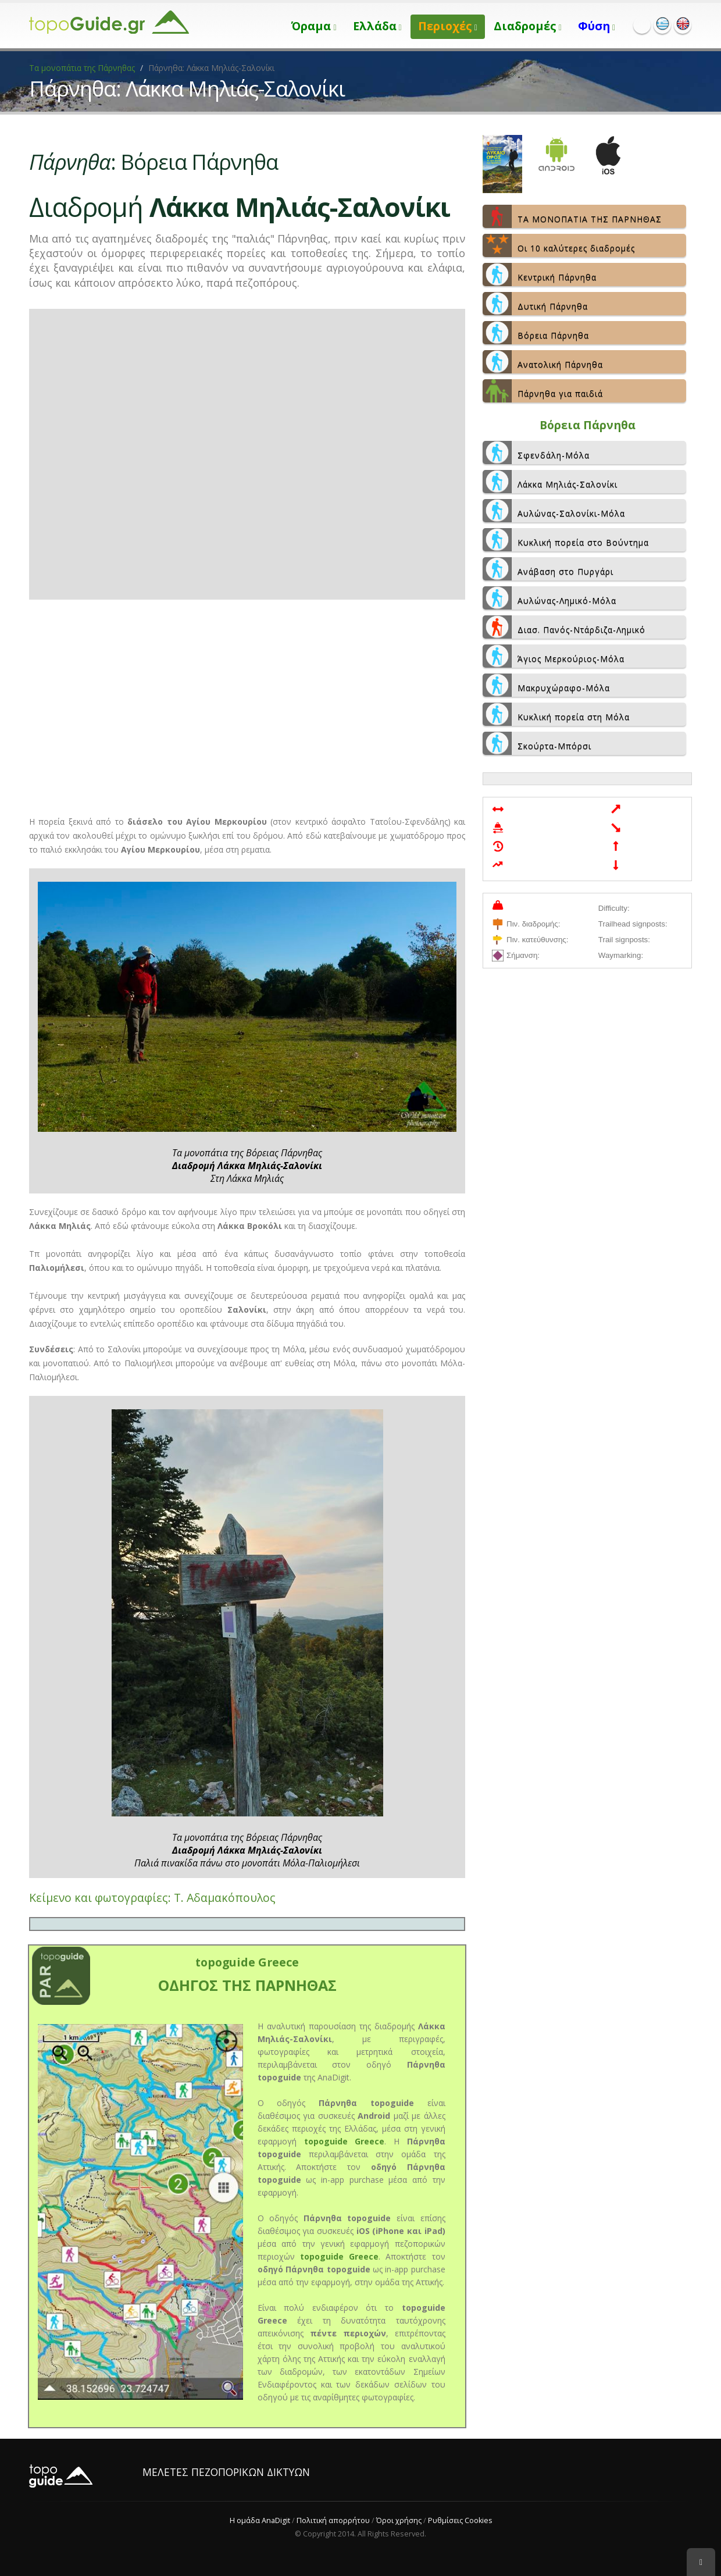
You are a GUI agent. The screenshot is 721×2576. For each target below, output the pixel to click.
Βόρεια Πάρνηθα (536, 332)
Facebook (642, 25)
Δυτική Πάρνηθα (535, 303)
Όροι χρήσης (398, 2520)
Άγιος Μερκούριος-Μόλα (553, 656)
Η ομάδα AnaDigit (259, 2520)
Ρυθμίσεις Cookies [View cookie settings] (459, 2520)
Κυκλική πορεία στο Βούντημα (566, 539)
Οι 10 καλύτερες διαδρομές (559, 245)
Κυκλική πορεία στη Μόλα (556, 714)
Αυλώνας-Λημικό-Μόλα (549, 598)
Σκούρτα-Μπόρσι (537, 743)
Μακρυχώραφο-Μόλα (546, 685)
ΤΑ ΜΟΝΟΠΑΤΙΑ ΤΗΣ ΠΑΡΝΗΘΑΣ (572, 216)
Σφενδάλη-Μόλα (536, 452)
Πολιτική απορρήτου (332, 2520)
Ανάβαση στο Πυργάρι (548, 568)
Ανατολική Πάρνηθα (543, 361)
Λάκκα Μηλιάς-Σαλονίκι (550, 481)
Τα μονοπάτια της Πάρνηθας (82, 67)
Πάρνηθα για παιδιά (543, 390)
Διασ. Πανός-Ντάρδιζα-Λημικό (564, 627)
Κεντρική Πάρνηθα (540, 274)
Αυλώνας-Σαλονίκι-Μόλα (554, 510)
